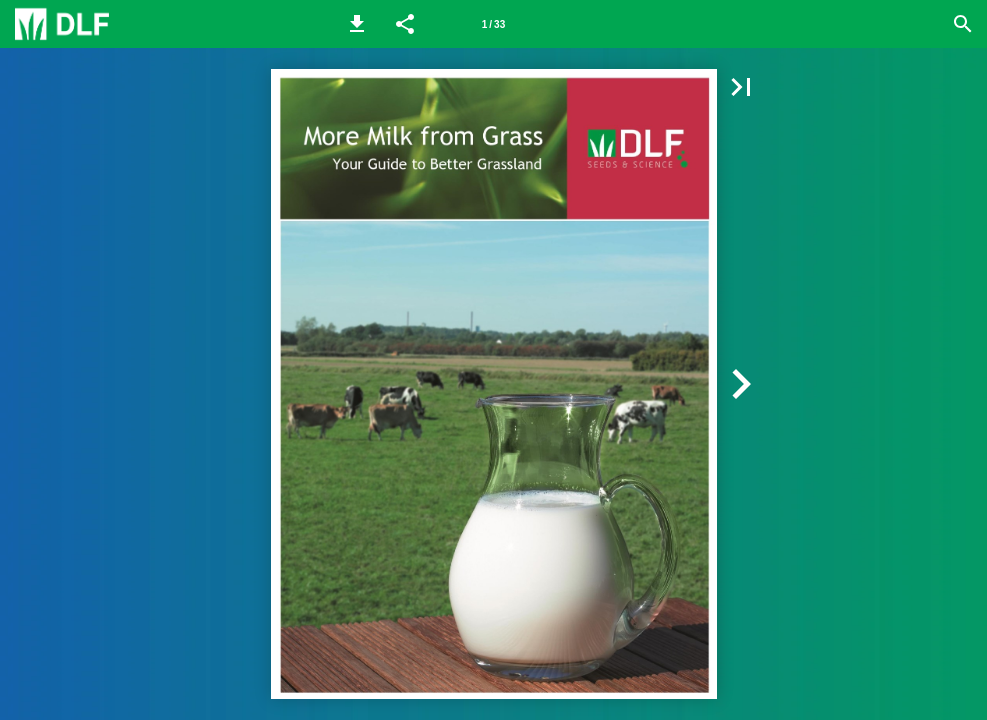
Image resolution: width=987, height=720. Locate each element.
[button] (357, 24)
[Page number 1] (494, 24)
